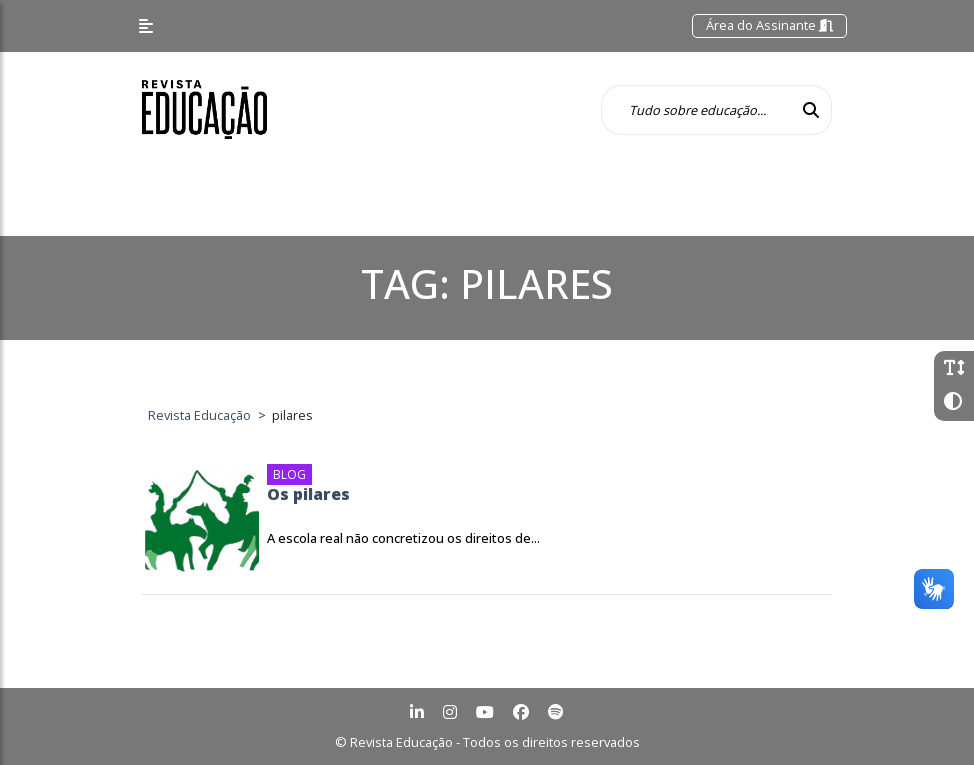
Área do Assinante (769, 25)
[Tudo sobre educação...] (696, 110)
